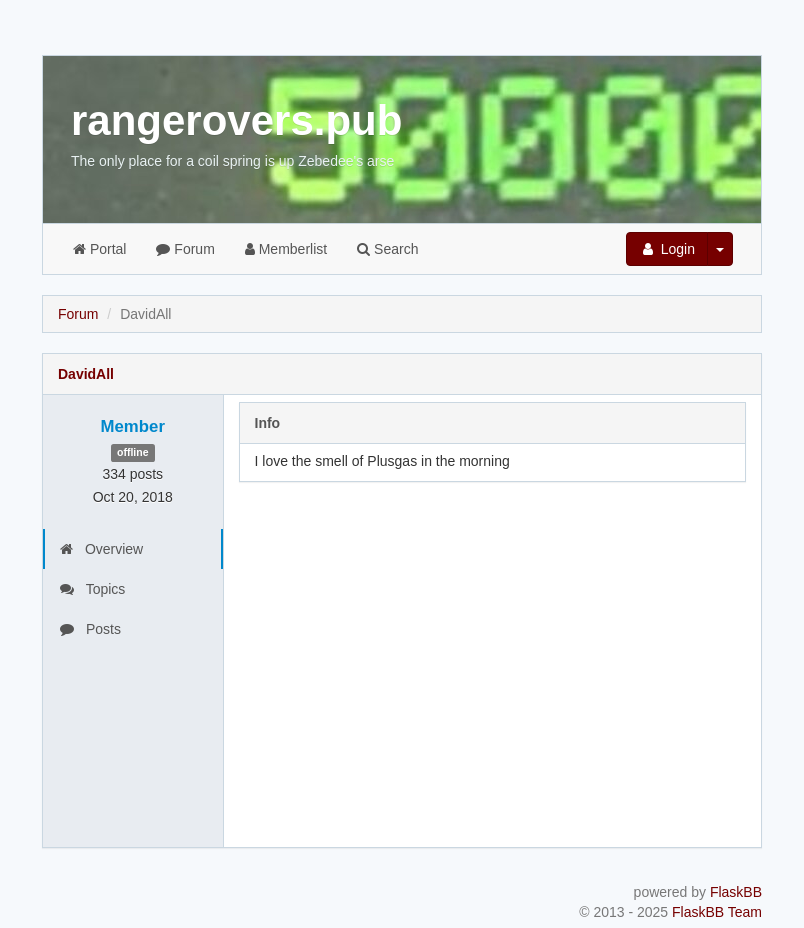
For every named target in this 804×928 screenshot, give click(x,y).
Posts (90, 629)
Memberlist (286, 249)
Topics (92, 589)
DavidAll (86, 374)
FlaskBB (736, 892)
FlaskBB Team (717, 912)
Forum (185, 249)
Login (667, 249)
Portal (99, 249)
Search (387, 249)
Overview (101, 549)
